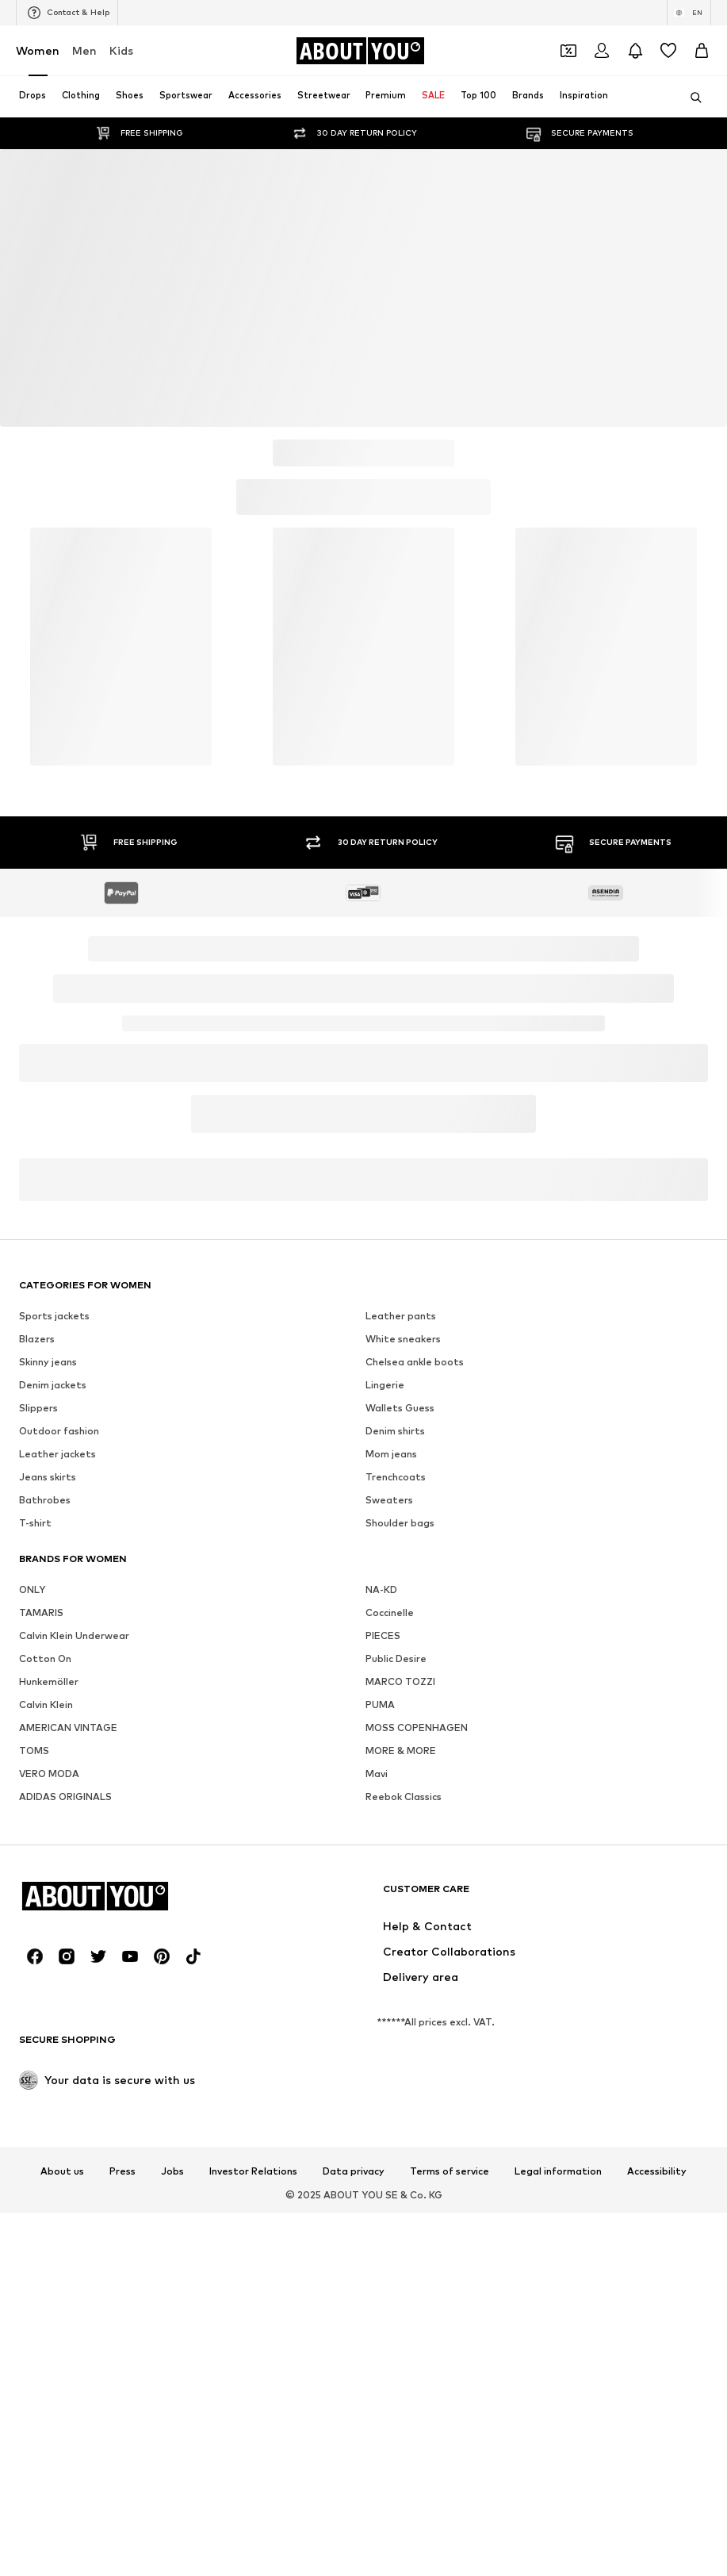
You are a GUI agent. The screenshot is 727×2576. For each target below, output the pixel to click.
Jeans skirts (47, 1477)
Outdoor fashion (59, 1431)
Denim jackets (52, 1385)
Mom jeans (391, 1454)
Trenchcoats (395, 1477)
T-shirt (35, 1523)
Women (37, 50)
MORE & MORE (400, 1750)
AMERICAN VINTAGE (68, 1727)
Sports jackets (54, 1316)
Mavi (376, 1773)
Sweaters (389, 1500)
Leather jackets (57, 1454)
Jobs (172, 2171)
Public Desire (396, 1658)
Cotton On (45, 1658)
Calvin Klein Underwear (74, 1635)
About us (62, 2171)
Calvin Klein (46, 1704)
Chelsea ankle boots (414, 1362)
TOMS (34, 1750)
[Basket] (701, 50)
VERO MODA (49, 1773)
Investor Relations (253, 2171)
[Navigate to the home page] (360, 50)
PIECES (382, 1635)
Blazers (37, 1339)
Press (122, 2171)
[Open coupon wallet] (568, 50)
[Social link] (34, 1956)
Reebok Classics (403, 1796)
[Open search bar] (690, 97)
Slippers (38, 1408)
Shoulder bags (399, 1523)
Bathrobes (45, 1500)
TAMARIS (41, 1612)
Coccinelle (389, 1612)
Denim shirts (395, 1431)
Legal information (558, 2171)
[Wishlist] (668, 50)
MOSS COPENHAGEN (416, 1727)
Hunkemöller (48, 1681)
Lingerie (384, 1385)
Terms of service (449, 2171)
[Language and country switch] (689, 12)
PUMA (380, 1704)
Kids (121, 50)
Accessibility (657, 2171)
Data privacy (354, 2171)
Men (84, 50)
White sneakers (403, 1339)
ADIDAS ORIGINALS (65, 1796)
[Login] (601, 50)
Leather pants (400, 1316)
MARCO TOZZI (400, 1681)
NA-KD (381, 1589)
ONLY (32, 1589)
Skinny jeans (48, 1362)
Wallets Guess (399, 1408)
